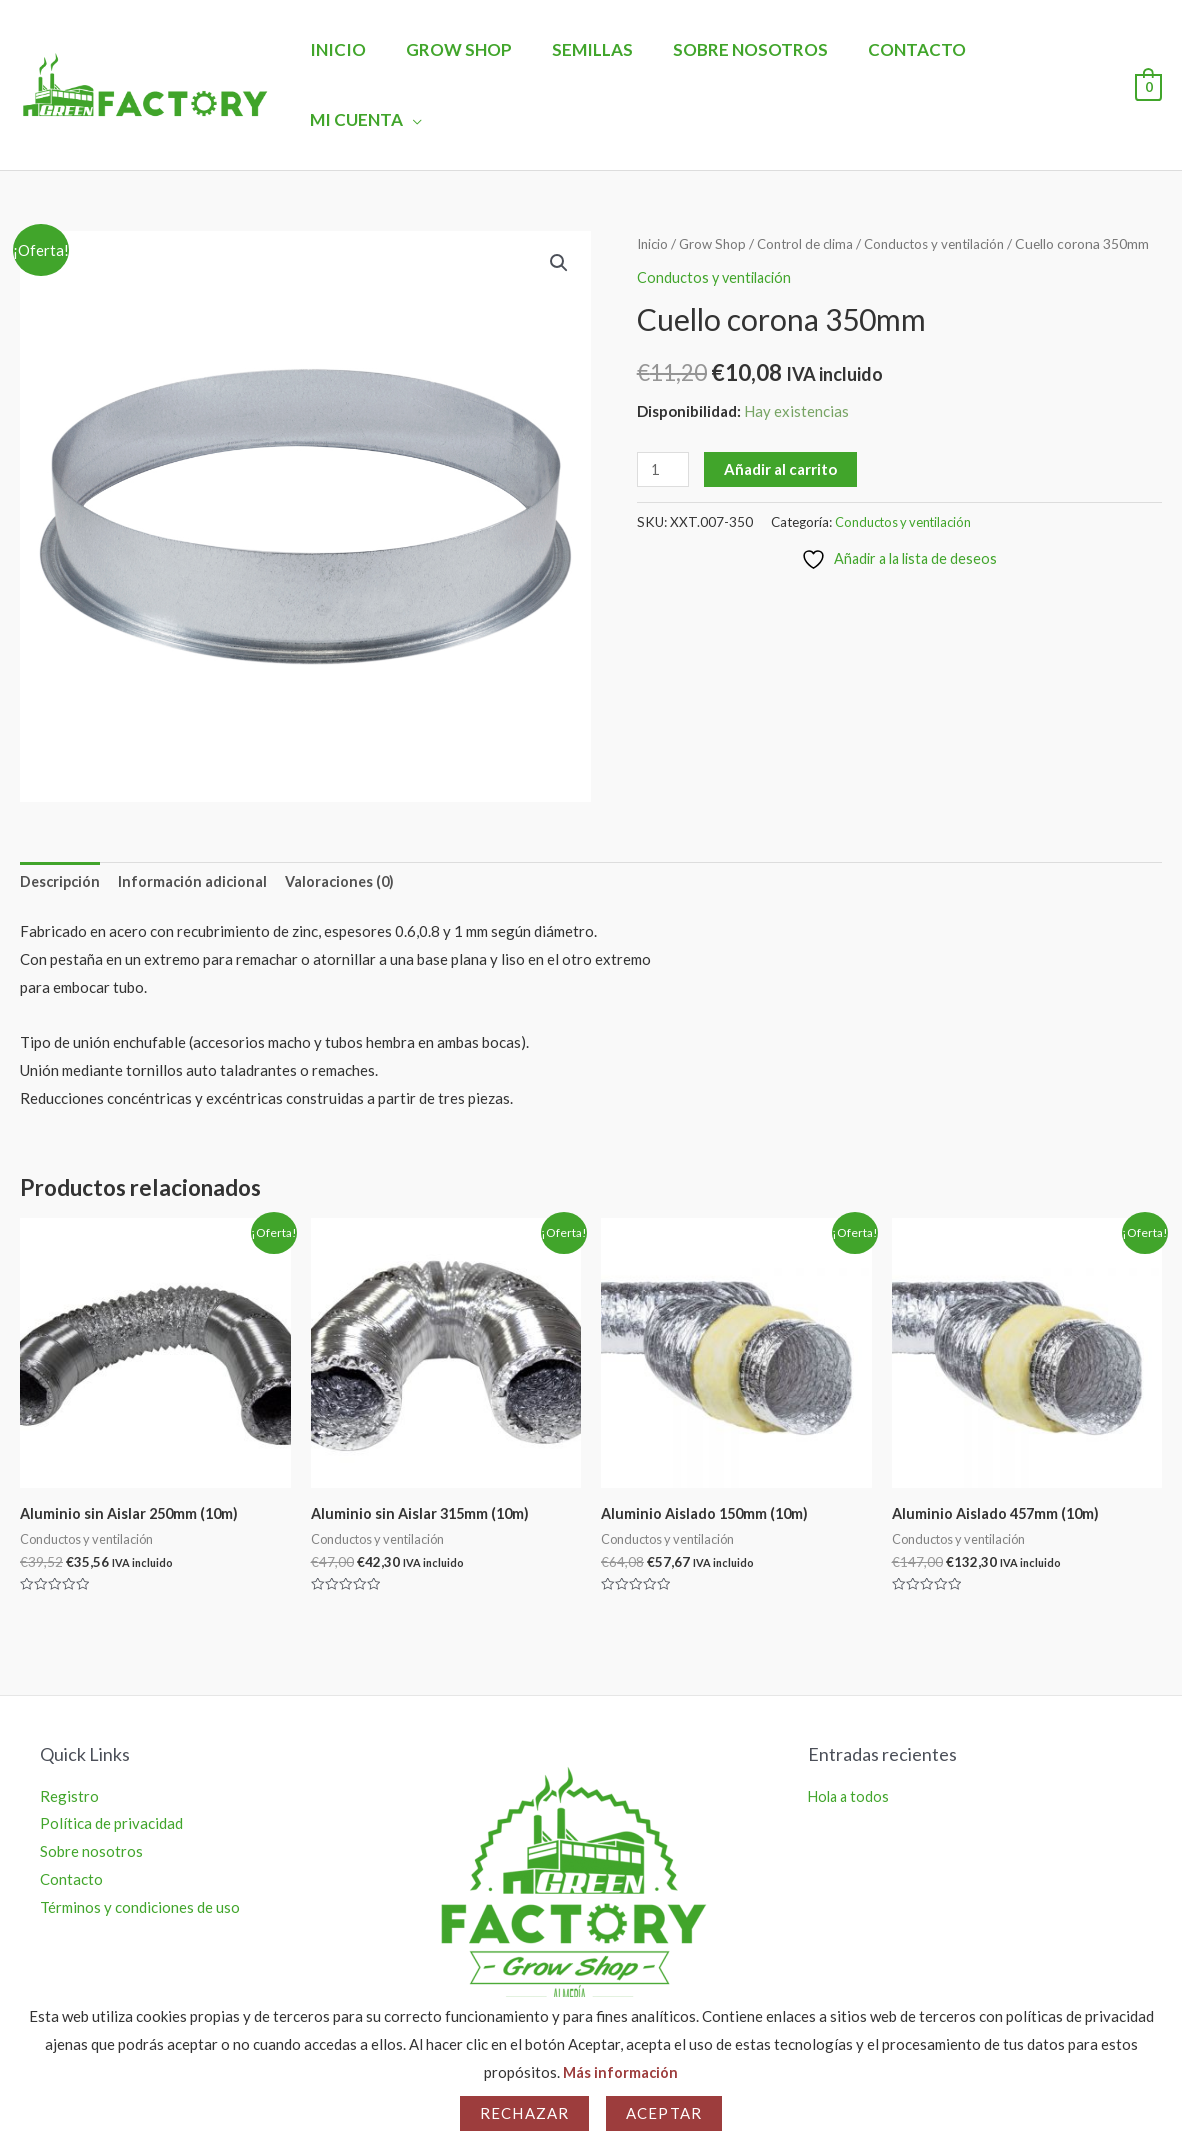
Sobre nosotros (742, 49)
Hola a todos (850, 1728)
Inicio (348, 49)
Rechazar (524, 2113)
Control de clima (812, 173)
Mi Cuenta (1032, 49)
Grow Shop (463, 49)
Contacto (903, 49)
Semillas (590, 49)
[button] (558, 194)
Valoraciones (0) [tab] (347, 813)
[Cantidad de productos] (664, 424)
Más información (620, 2072)
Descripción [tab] (62, 813)
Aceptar (664, 2113)
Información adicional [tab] (197, 813)
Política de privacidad (111, 1756)
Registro (69, 1728)
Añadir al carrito (782, 424)
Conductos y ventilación (948, 173)
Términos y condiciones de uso (140, 1840)
